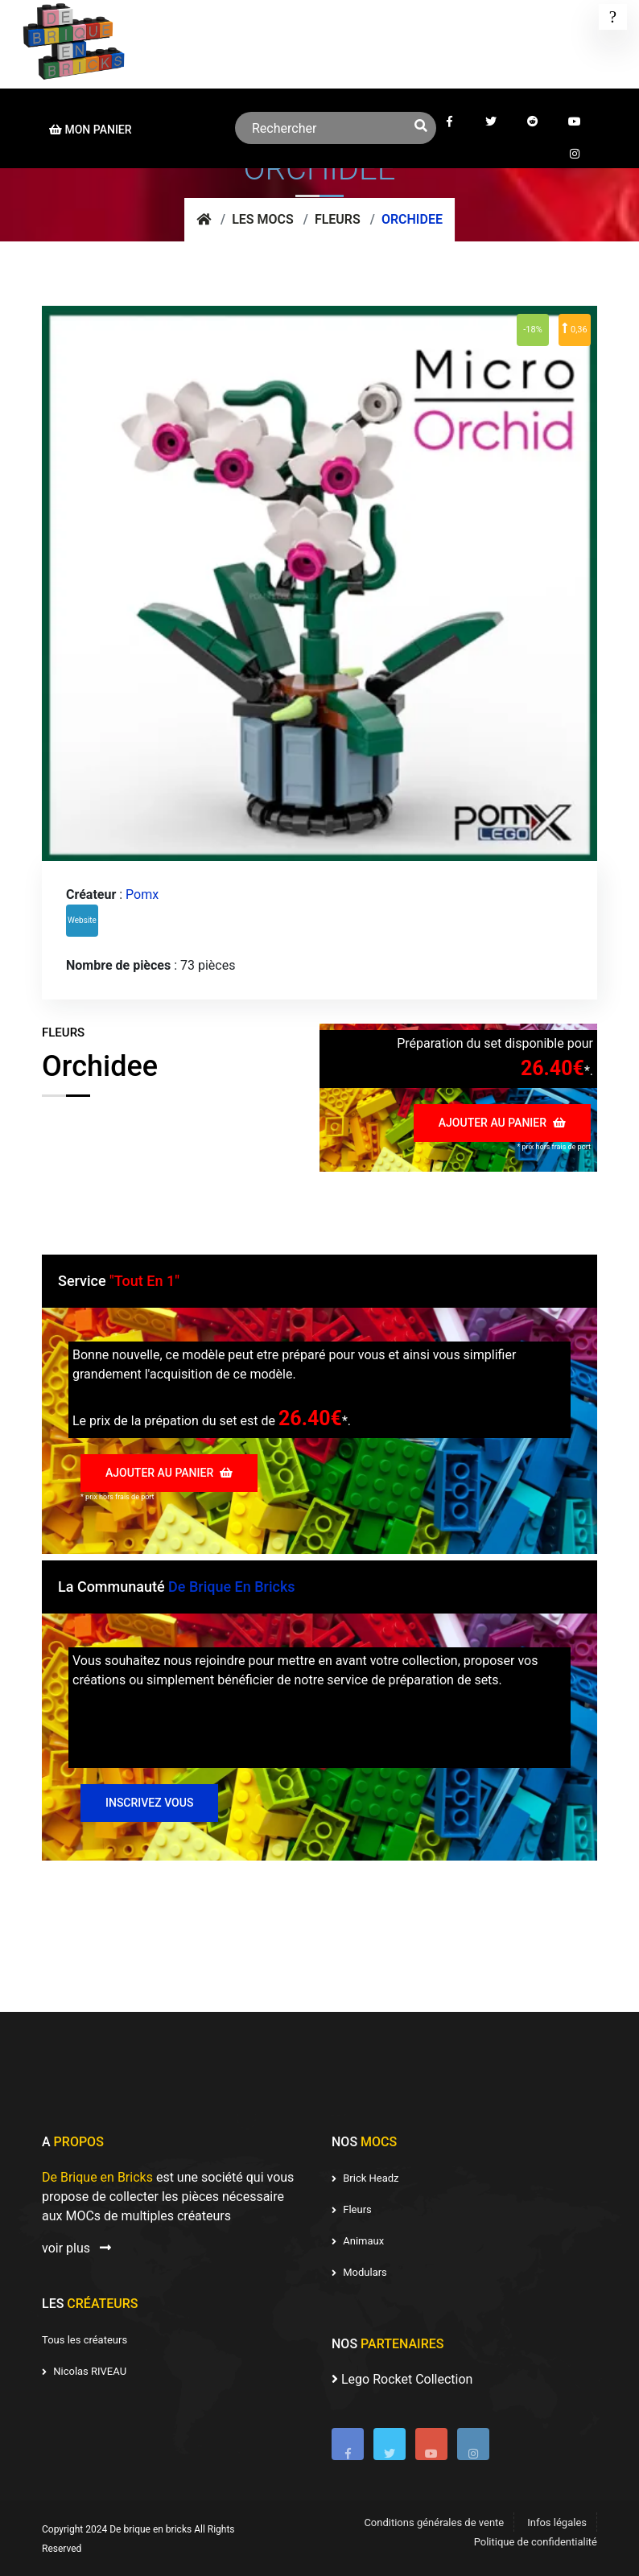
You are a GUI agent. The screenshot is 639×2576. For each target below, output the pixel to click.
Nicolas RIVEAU (84, 2371)
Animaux (358, 2241)
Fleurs (338, 219)
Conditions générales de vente (434, 2522)
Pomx (142, 894)
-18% (532, 329)
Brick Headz (365, 2178)
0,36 (574, 328)
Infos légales (557, 2522)
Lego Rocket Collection (402, 2379)
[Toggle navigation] (613, 17)
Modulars (359, 2272)
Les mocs (263, 219)
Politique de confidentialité (535, 2542)
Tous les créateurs (84, 2340)
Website (82, 920)
